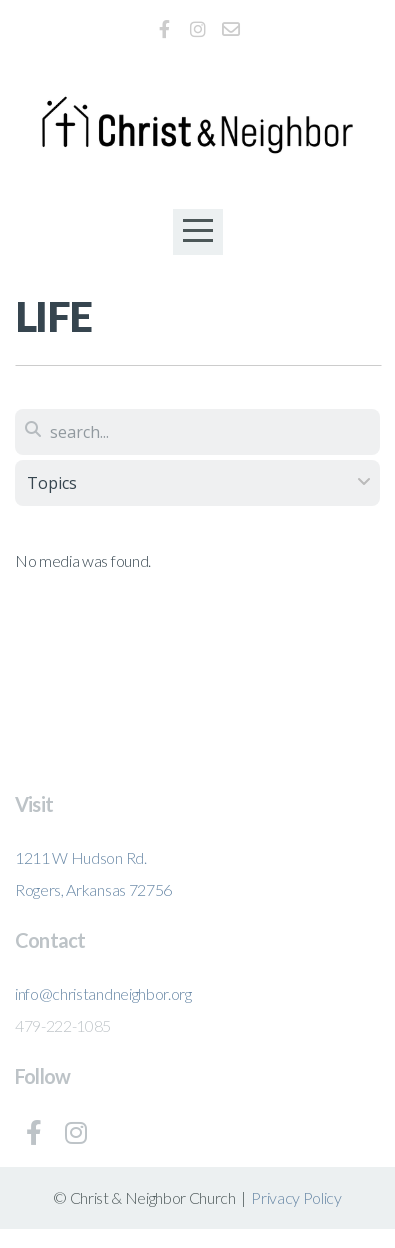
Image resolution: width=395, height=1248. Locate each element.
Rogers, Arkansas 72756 (93, 889)
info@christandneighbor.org (103, 993)
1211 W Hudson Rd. (81, 857)
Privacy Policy (296, 1197)
